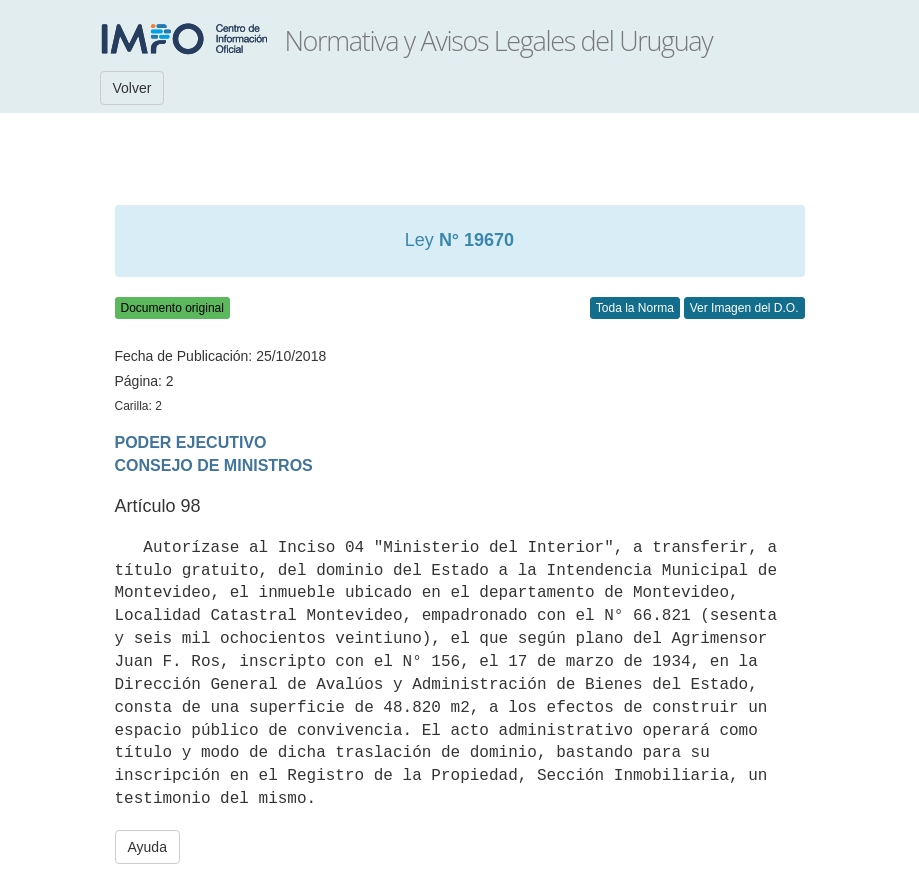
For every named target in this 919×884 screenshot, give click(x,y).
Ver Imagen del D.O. (744, 308)
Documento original (172, 308)
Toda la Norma (635, 308)
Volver (132, 88)
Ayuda (147, 847)
